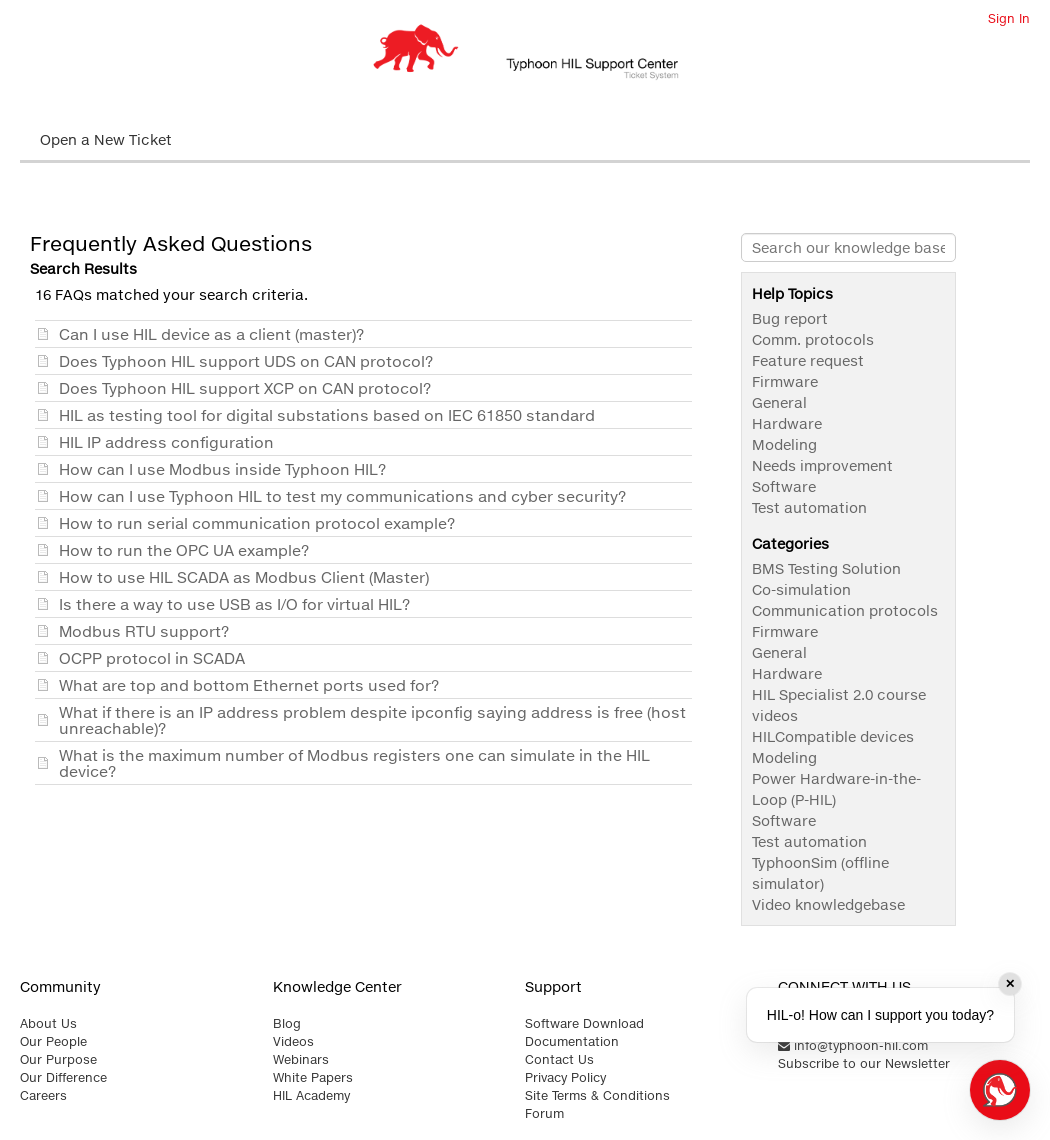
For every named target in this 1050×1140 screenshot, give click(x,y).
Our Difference (63, 1077)
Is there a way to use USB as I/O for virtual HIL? (234, 604)
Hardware (787, 423)
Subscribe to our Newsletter (864, 1063)
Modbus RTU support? (144, 631)
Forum (544, 1113)
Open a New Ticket (106, 139)
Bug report (790, 318)
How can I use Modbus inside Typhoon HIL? (222, 469)
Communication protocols (845, 610)
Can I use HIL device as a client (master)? (211, 334)
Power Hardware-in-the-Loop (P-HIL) (836, 789)
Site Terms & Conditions (597, 1095)
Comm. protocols (813, 339)
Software (784, 486)
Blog (287, 1023)
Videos (293, 1041)
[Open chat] (1000, 1090)
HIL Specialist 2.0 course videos (839, 705)
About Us (48, 1023)
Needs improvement (822, 465)
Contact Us (559, 1059)
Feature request (808, 360)
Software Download (584, 1023)
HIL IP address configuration (166, 442)
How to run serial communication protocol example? (257, 523)
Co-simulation (801, 589)
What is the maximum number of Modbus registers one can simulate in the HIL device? (354, 763)
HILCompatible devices (833, 736)
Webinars (301, 1059)
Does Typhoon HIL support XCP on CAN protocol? (245, 388)
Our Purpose (58, 1059)
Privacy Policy (565, 1077)
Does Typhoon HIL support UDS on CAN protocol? (246, 361)
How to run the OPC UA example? (184, 550)
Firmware (785, 381)
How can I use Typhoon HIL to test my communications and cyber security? (342, 496)
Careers (43, 1095)
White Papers (313, 1077)
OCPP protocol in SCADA (152, 658)
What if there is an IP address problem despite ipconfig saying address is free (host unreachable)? (372, 720)
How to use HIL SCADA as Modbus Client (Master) (244, 577)
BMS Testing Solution (826, 568)
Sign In (1009, 18)
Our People (53, 1041)
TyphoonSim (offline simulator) (820, 873)
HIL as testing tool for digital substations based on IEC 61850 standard (327, 415)
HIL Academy (311, 1095)
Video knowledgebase (828, 904)
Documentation (572, 1041)
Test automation (809, 507)
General (779, 402)
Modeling (784, 444)
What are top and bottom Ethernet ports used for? (249, 685)
